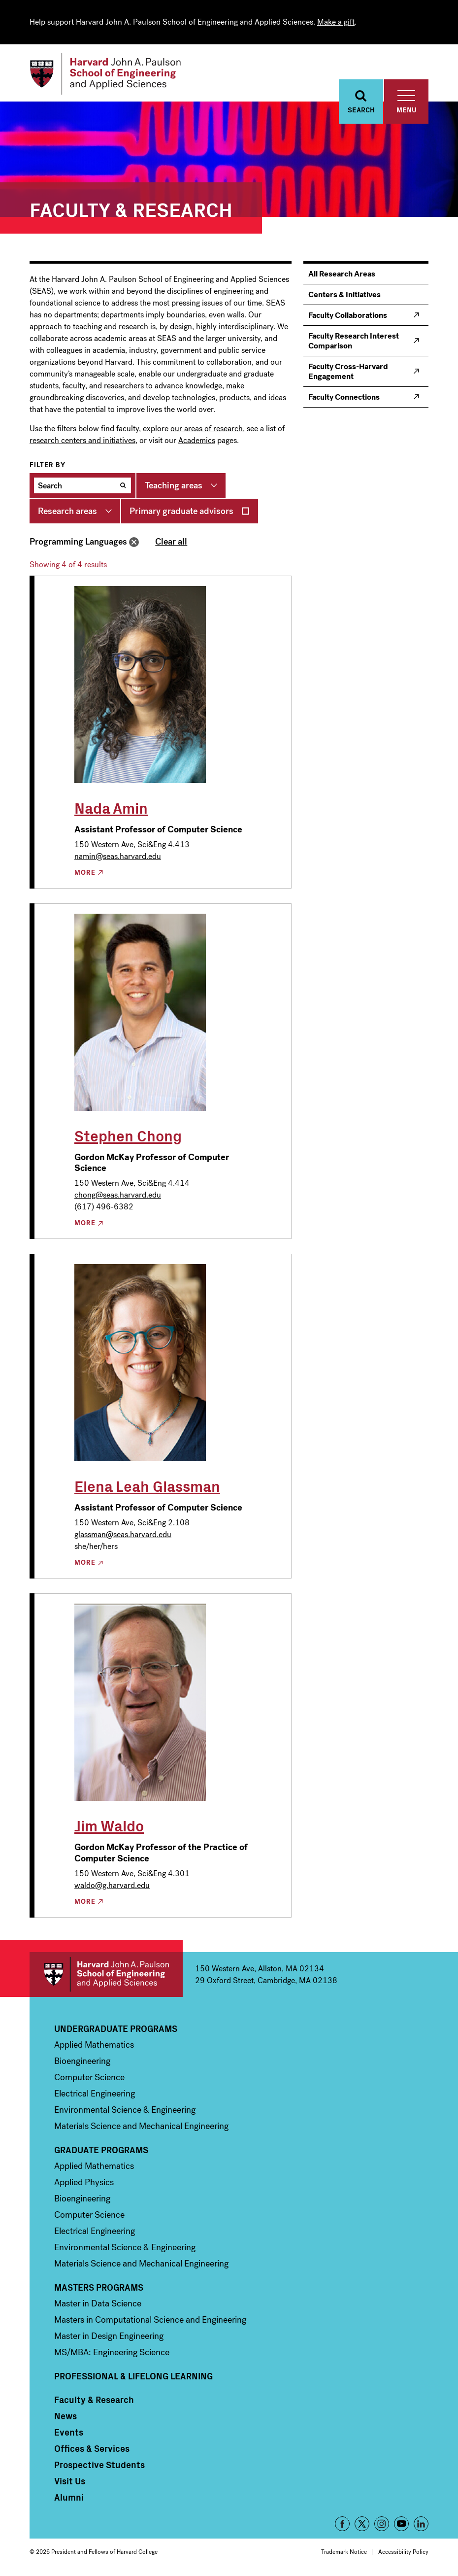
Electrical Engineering (94, 2093)
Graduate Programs (101, 2149)
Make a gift (336, 22)
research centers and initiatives (82, 440)
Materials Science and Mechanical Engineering (141, 2126)
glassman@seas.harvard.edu (122, 1534)
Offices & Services (92, 2448)
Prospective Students (99, 2464)
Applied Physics (84, 2182)
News (65, 2415)
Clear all (171, 542)
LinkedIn (421, 2523)
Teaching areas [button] (173, 485)
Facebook (342, 2523)
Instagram (381, 2523)
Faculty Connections (344, 397)
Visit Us (69, 2480)
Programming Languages (78, 542)
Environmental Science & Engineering (125, 2109)
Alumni (69, 2497)
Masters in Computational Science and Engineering (150, 2319)
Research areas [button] (67, 511)
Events (68, 2432)
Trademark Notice (344, 2552)
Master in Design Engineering (109, 2336)
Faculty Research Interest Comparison (353, 341)
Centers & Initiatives (344, 294)
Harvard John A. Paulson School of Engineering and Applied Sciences (106, 1974)
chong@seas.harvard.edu (117, 1195)
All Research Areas (341, 274)
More (85, 873)
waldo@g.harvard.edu (112, 1885)
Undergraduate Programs (115, 2028)
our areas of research (206, 428)
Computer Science (89, 2077)
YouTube (401, 2523)
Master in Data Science (97, 2303)
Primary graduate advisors (181, 511)
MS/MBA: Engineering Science (111, 2352)
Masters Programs (98, 2287)
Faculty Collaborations (347, 315)
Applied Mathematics (94, 2044)
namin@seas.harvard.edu (117, 856)
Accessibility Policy (403, 2552)
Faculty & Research (94, 2399)
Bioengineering (82, 2061)
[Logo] (105, 74)
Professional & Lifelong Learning (133, 2375)
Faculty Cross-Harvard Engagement (348, 371)
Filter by (47, 465)
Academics (196, 440)
